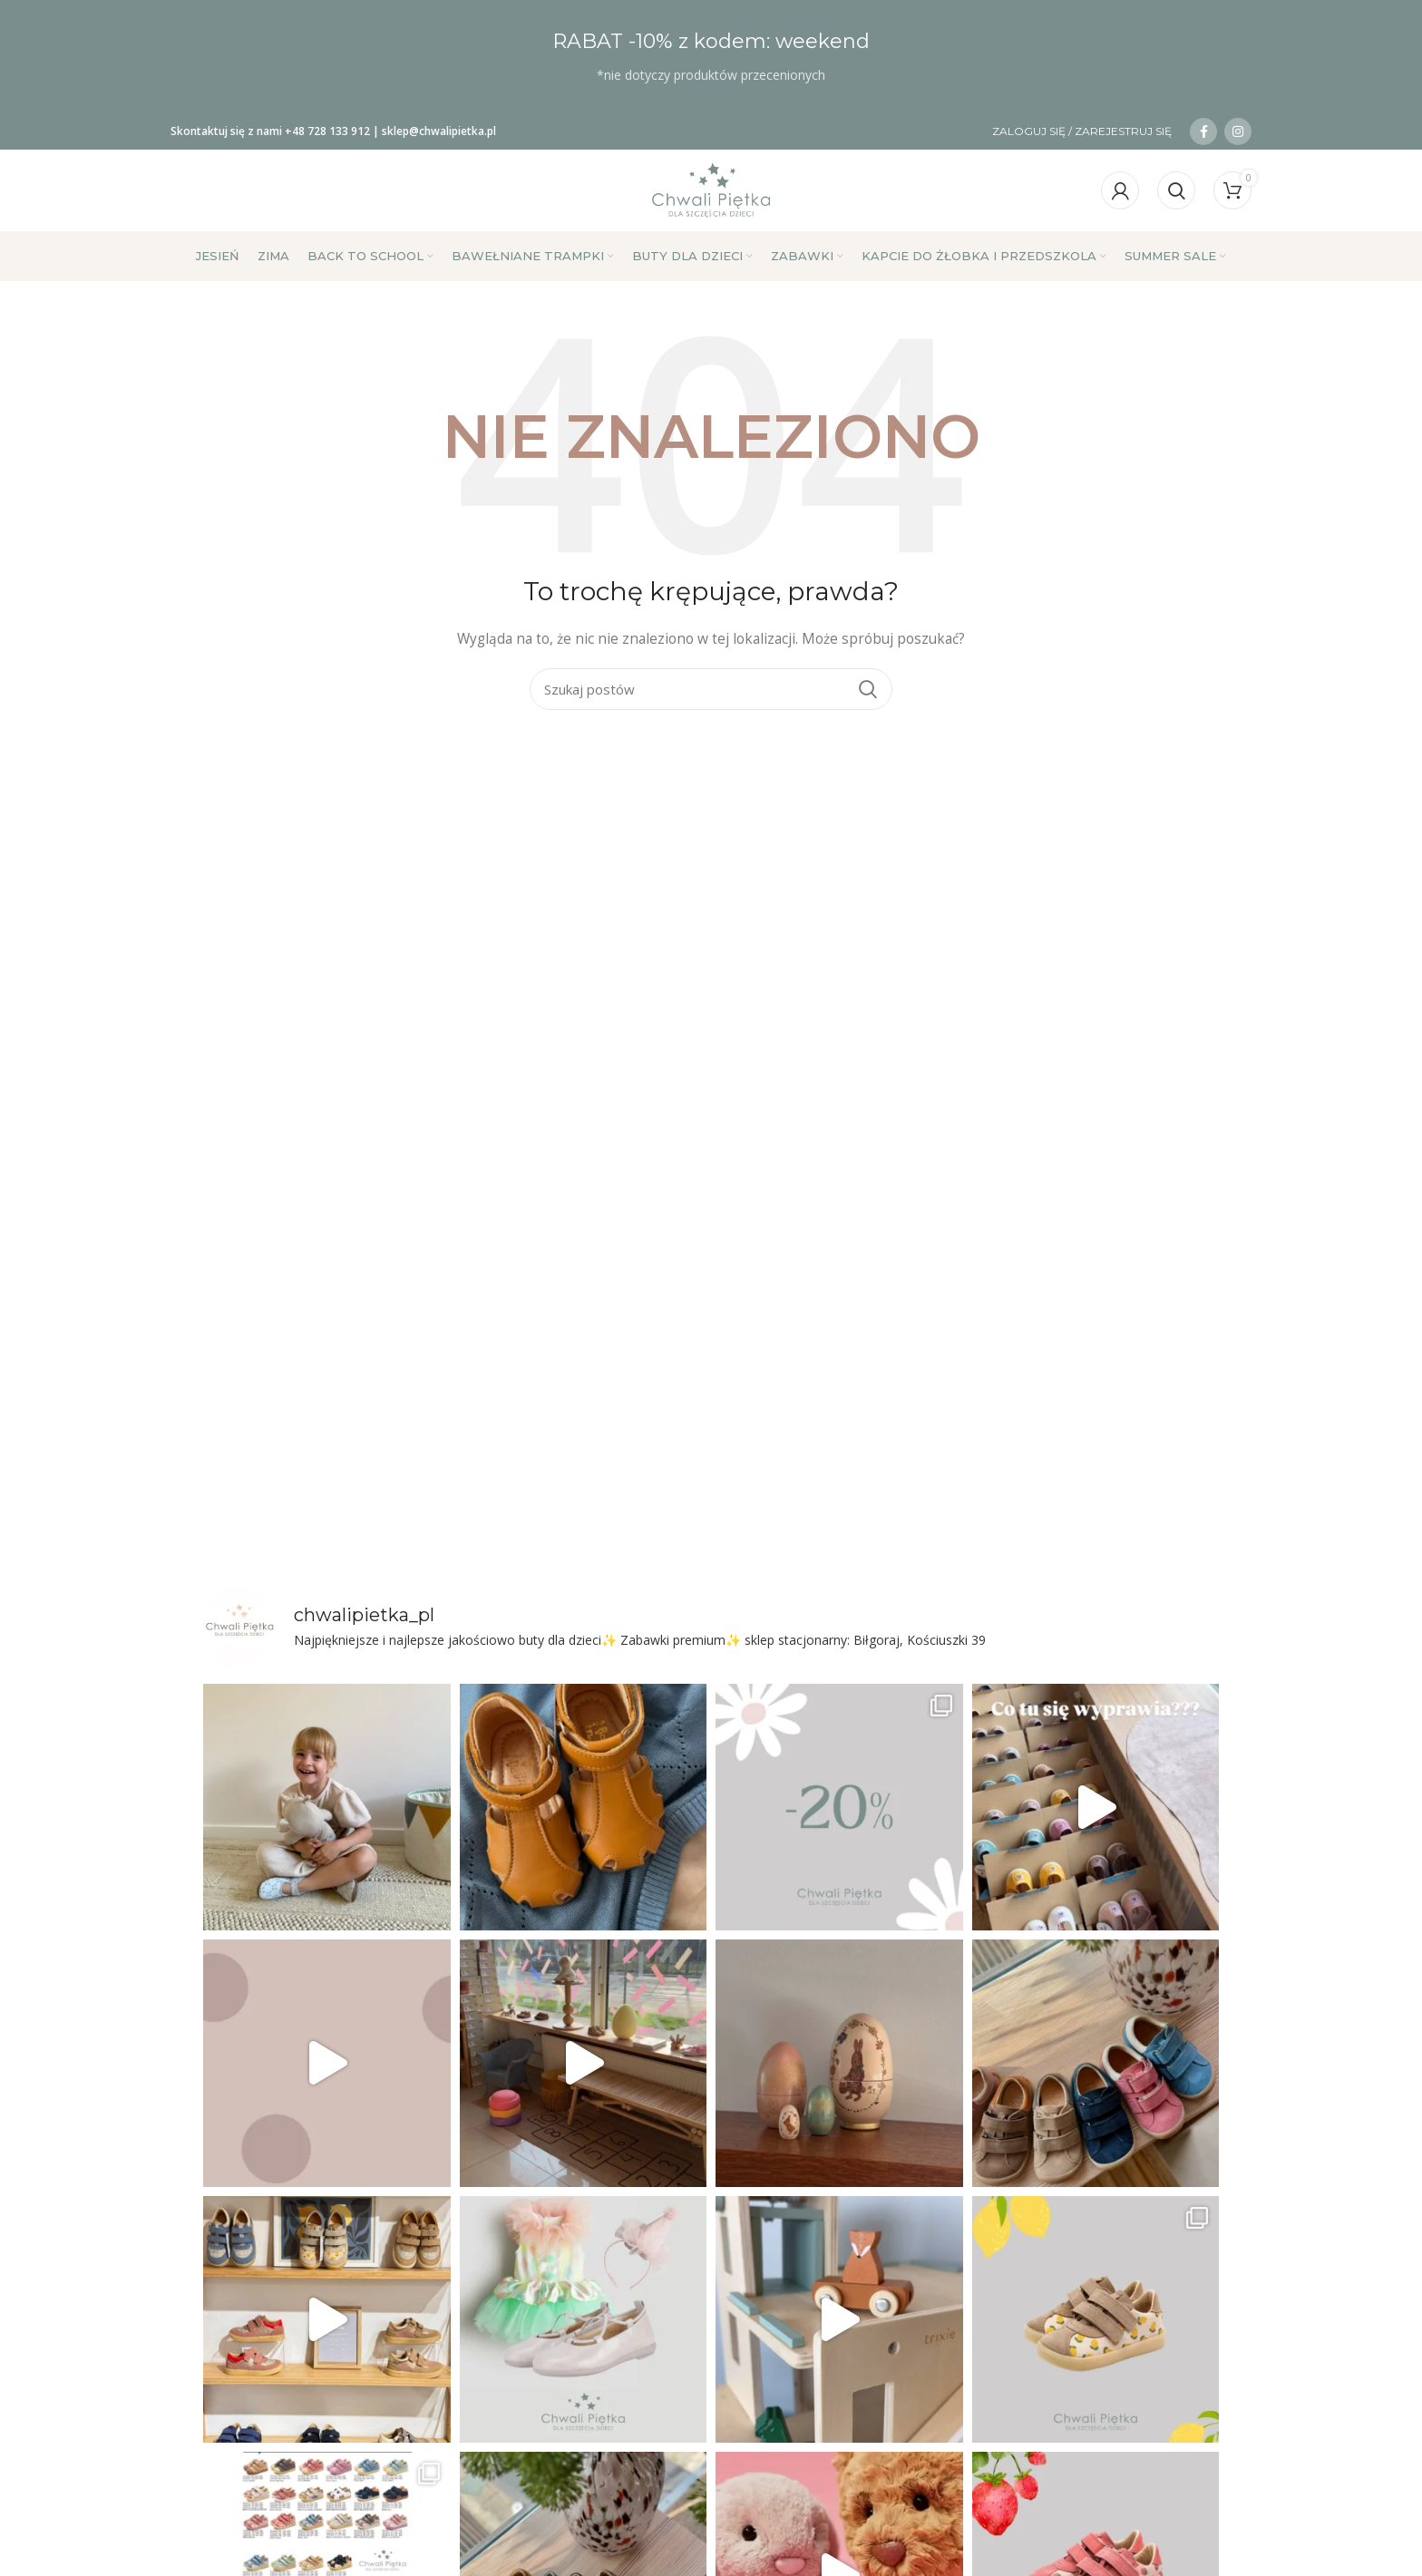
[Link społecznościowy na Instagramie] (1238, 131)
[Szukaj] (1176, 190)
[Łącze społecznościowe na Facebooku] (1203, 131)
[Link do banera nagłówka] (711, 56)
